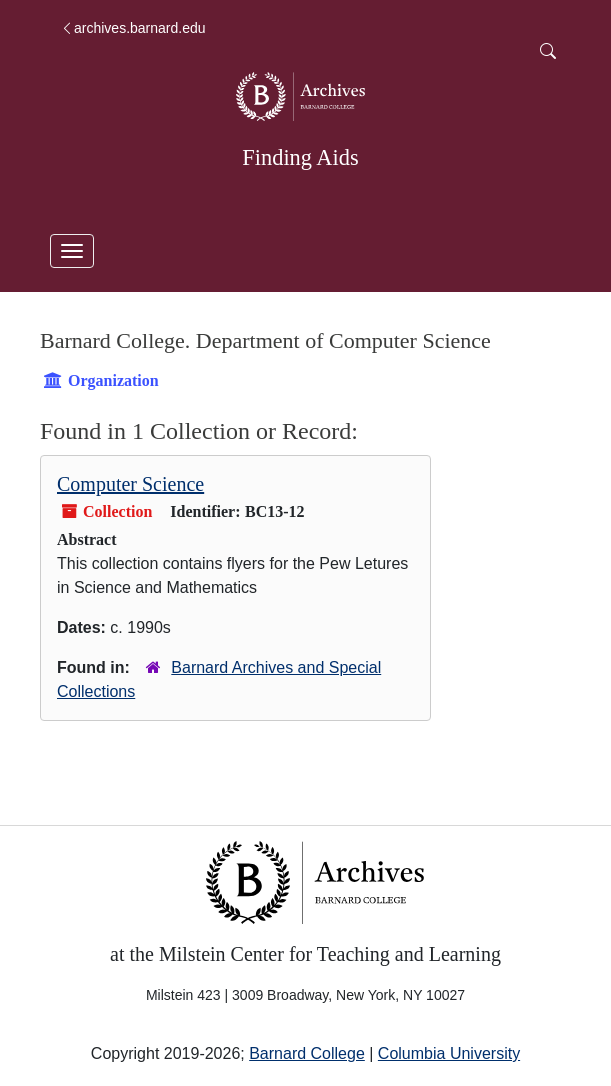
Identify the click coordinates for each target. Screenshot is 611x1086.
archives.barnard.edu (133, 28)
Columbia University (449, 1053)
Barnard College (307, 1053)
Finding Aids (300, 157)
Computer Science (130, 484)
